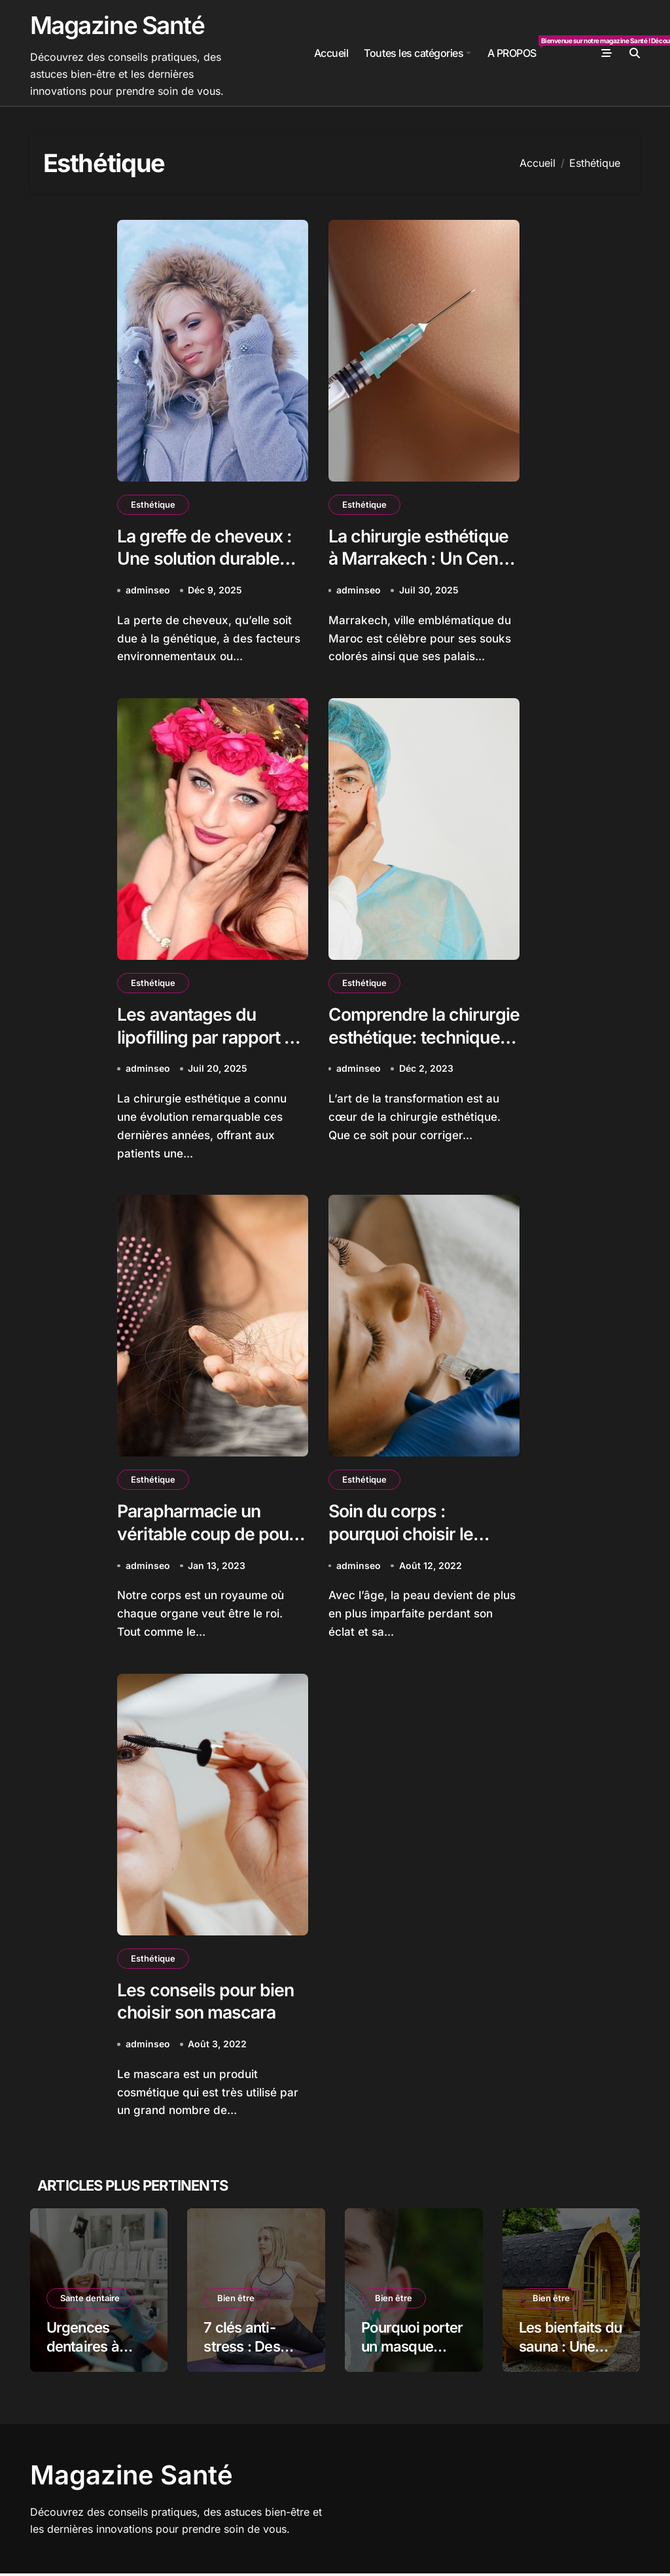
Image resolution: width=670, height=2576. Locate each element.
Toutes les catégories (417, 53)
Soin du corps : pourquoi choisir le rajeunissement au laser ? (402, 1547)
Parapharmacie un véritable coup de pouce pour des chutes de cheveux (209, 1547)
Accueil (331, 53)
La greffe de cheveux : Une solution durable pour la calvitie (206, 559)
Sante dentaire (90, 2300)
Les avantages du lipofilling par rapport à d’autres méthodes (207, 1038)
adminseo (148, 590)
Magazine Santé (117, 25)
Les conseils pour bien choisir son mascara (206, 2003)
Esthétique (153, 504)
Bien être (236, 2300)
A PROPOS (515, 47)
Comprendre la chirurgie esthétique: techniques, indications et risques (422, 1049)
